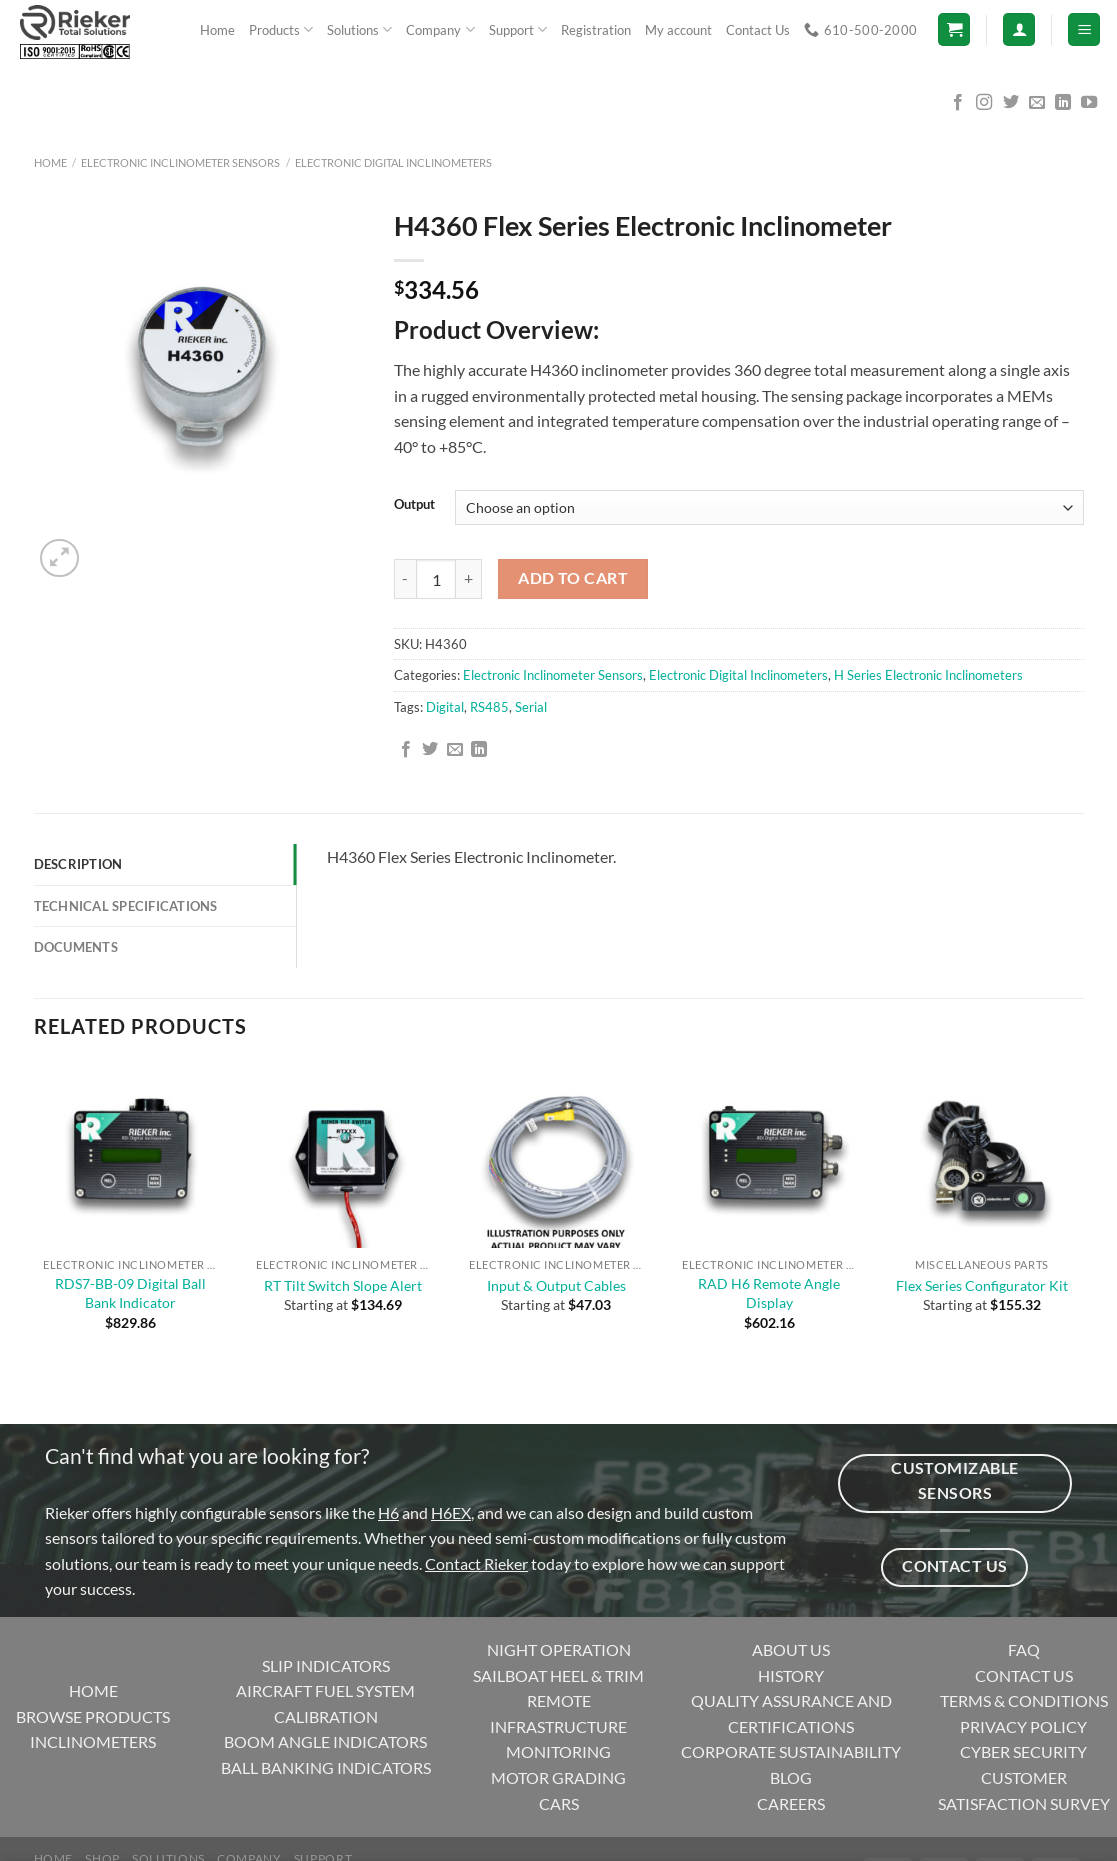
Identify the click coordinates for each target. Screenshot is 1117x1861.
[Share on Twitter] (430, 750)
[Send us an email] (1037, 103)
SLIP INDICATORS (326, 1665)
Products (281, 29)
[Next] (107, 547)
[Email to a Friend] (455, 750)
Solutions (359, 29)
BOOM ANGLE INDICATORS (325, 1741)
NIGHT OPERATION (559, 1649)
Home (217, 30)
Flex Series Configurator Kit (982, 1285)
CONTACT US (1024, 1675)
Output (414, 505)
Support (518, 29)
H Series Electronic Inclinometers (928, 675)
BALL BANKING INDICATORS (326, 1767)
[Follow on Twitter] (1011, 103)
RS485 (489, 707)
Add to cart (573, 578)
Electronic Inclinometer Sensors (180, 162)
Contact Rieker (476, 1563)
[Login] (1019, 29)
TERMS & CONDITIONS (1024, 1700)
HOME (93, 1690)
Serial (531, 707)
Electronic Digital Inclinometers (393, 162)
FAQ (1024, 1649)
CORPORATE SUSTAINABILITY (791, 1751)
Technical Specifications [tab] (126, 906)
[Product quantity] (436, 579)
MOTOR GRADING (558, 1777)
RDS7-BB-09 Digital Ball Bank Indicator (130, 1293)
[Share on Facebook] (406, 750)
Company (440, 29)
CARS (559, 1803)
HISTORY (791, 1675)
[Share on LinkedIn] (479, 750)
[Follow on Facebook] (958, 103)
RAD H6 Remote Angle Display (769, 1293)
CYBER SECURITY (1023, 1751)
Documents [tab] (76, 947)
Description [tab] (78, 864)
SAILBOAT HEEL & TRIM (558, 1675)
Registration (596, 30)
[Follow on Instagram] (984, 103)
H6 (388, 1512)
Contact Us (758, 30)
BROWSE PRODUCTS (93, 1716)
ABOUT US (791, 1649)
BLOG (791, 1777)
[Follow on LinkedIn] (1063, 103)
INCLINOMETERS (93, 1741)
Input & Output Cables (556, 1285)
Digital (445, 707)
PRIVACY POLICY (1023, 1726)
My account (678, 30)
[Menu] (1084, 29)
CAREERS (791, 1803)
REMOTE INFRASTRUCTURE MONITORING (558, 1726)
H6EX (451, 1512)
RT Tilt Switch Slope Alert (343, 1285)
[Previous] (43, 1389)
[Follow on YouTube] (1089, 103)
